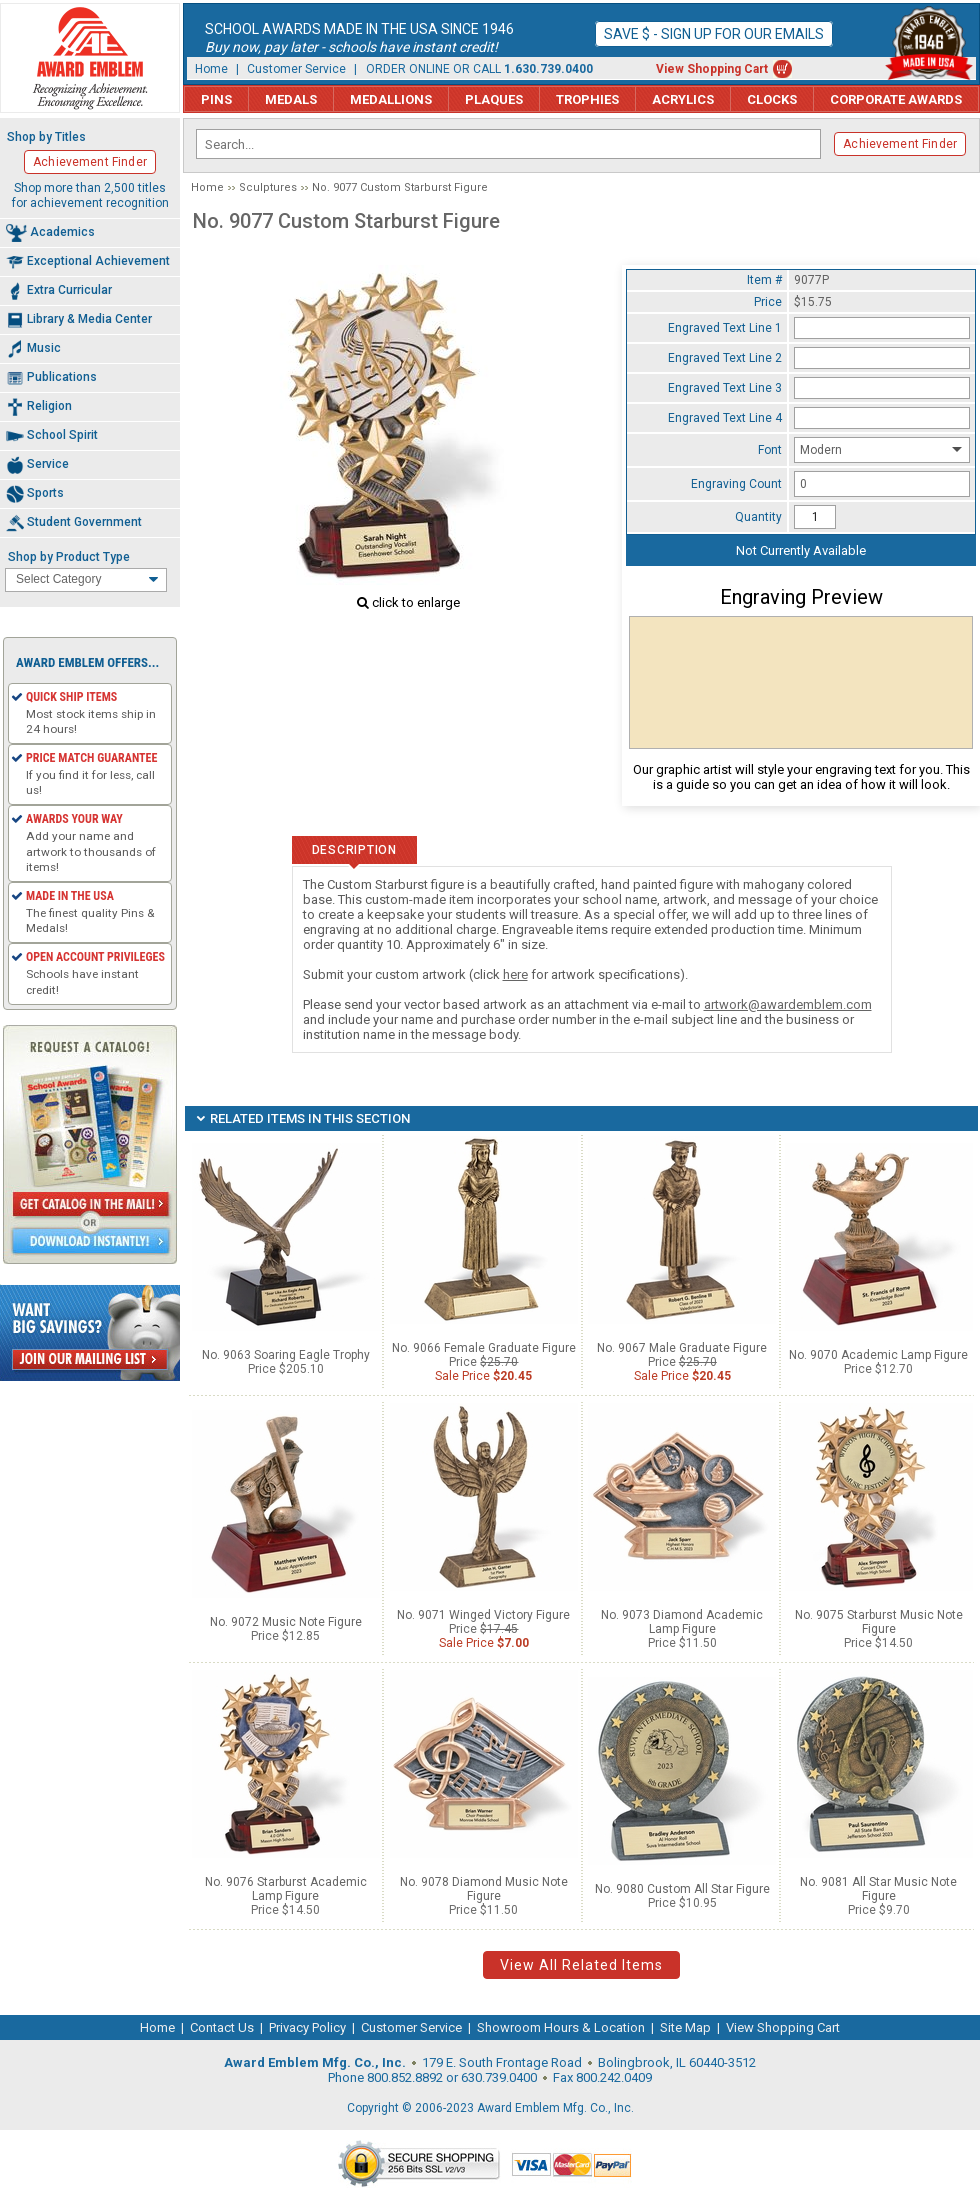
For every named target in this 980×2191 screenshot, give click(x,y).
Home (211, 69)
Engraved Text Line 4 (725, 418)
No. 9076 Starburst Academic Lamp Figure (286, 1889)
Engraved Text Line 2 (725, 358)
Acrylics (683, 99)
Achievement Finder (900, 144)
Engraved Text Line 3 (725, 388)
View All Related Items (581, 1965)
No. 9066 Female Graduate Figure (484, 1348)
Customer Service (296, 69)
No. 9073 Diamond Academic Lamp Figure (682, 1622)
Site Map (685, 2027)
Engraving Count (736, 484)
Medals (291, 99)
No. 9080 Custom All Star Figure (682, 1889)
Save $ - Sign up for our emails (714, 34)
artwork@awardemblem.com (788, 1004)
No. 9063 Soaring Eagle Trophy (286, 1355)
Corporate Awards (896, 99)
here (515, 974)
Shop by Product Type (69, 557)
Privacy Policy (307, 2027)
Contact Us (222, 2027)
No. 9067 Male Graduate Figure (682, 1348)
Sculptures (268, 187)
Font (770, 450)
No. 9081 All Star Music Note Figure (878, 1889)
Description (354, 850)
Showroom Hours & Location (561, 2027)
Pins (216, 99)
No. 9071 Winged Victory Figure (483, 1615)
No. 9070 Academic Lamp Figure (878, 1355)
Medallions (391, 99)
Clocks (772, 99)
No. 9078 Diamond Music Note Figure (484, 1889)
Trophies (587, 99)
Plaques (494, 99)
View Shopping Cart (712, 69)
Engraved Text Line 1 (725, 328)
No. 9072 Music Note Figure (286, 1622)
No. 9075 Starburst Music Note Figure (879, 1622)
